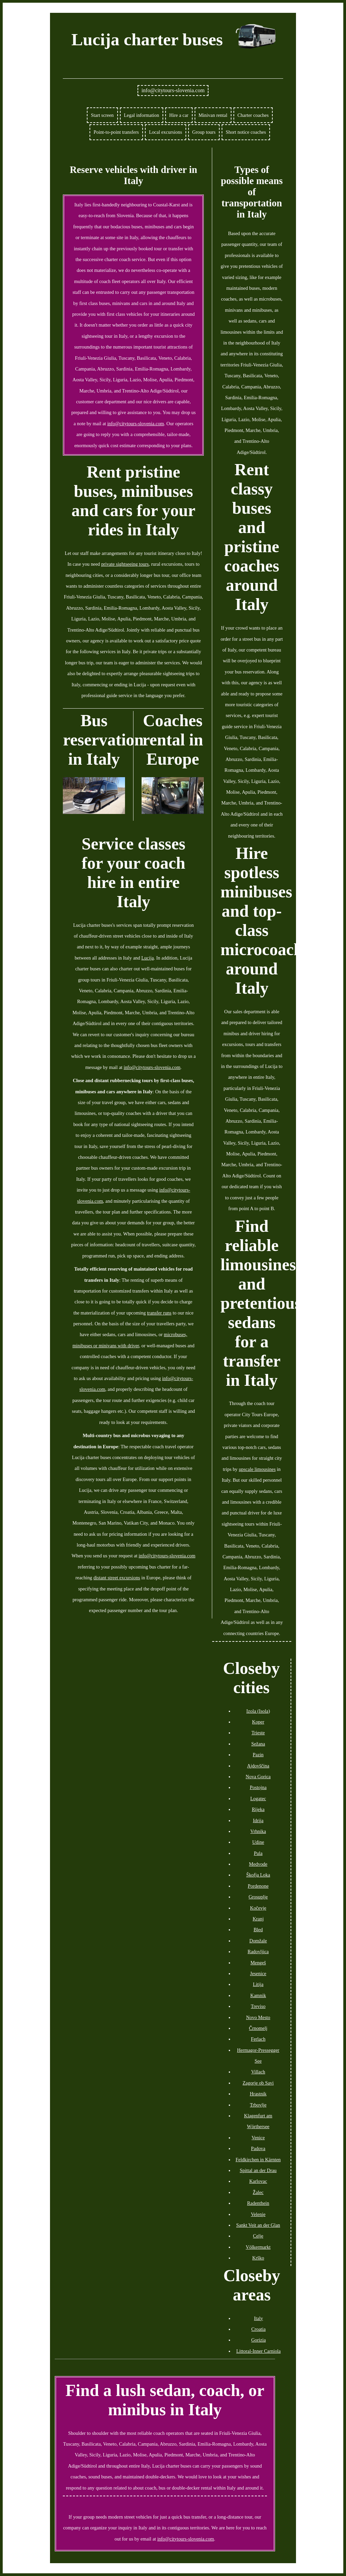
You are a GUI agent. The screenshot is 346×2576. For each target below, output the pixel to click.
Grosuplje (258, 1896)
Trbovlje (258, 2105)
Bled (258, 1929)
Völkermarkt (258, 2247)
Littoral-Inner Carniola (258, 2351)
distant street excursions (116, 1577)
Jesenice (258, 1973)
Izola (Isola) (258, 1711)
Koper (258, 1722)
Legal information (141, 115)
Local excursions (165, 132)
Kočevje (258, 1908)
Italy (258, 2318)
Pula (258, 1853)
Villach (258, 2071)
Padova (258, 2148)
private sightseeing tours (125, 564)
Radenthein (258, 2203)
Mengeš (258, 1962)
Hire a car (179, 115)
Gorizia (258, 2340)
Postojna (258, 1787)
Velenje (258, 2214)
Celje (258, 2236)
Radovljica (258, 1951)
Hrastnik (258, 2093)
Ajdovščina (258, 1765)
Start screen (102, 115)
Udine (258, 1842)
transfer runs (159, 1313)
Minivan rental (213, 115)
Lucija (147, 958)
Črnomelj (258, 2028)
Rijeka (258, 1809)
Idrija (258, 1820)
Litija (258, 1984)
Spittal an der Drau (258, 2170)
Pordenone (258, 1886)
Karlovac (258, 2181)
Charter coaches (253, 115)
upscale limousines (257, 1469)
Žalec (258, 2192)
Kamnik (258, 1995)
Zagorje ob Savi (258, 2083)
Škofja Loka (258, 1875)
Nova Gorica (258, 1776)
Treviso (258, 2006)
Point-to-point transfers (116, 132)
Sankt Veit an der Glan (258, 2225)
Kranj (258, 1918)
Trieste (258, 1732)
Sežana (258, 1743)
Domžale (258, 1940)
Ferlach (258, 2039)
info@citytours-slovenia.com (173, 90)
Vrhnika (258, 1831)
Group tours (204, 132)
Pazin (258, 1754)
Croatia (258, 2329)
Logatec (258, 1798)
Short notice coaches (246, 132)
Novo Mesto (258, 2017)
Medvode (258, 1864)
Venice (258, 2137)
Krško (258, 2258)
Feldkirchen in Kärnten (258, 2159)
